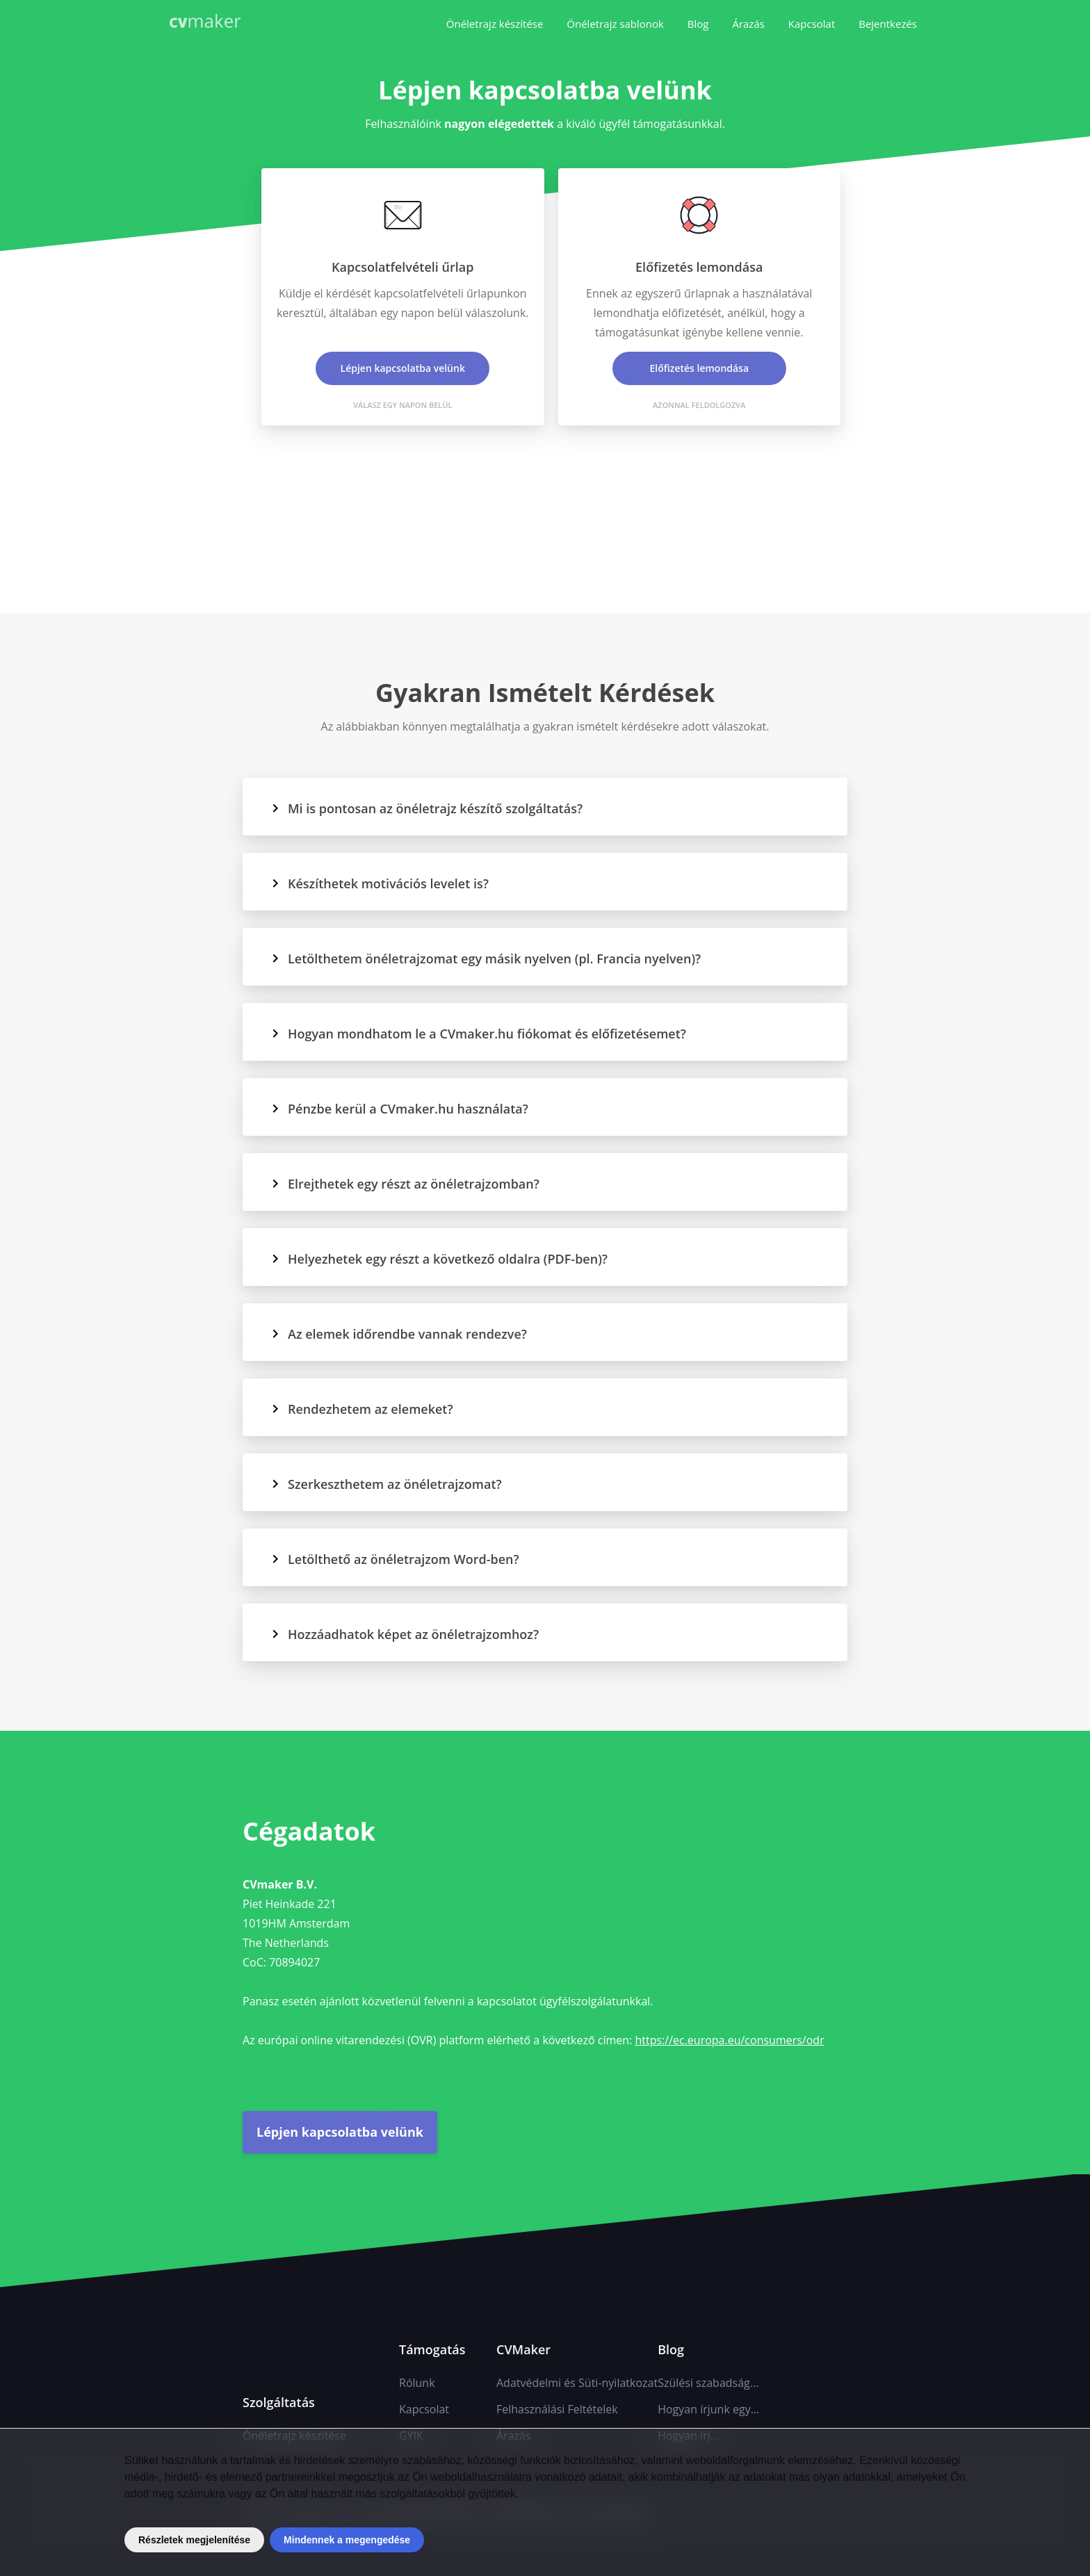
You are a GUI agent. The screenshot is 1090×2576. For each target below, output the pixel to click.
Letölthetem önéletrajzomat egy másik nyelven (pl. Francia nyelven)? (485, 958)
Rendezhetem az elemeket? (361, 1409)
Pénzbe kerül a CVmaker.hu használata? (399, 1108)
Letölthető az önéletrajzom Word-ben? (394, 1559)
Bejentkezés (888, 24)
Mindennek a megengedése (347, 2539)
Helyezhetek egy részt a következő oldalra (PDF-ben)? (439, 1258)
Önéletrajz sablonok (615, 24)
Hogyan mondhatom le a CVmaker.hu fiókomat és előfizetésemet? (478, 1033)
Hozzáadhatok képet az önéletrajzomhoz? (404, 1634)
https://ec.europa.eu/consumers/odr (729, 2040)
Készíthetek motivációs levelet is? (379, 883)
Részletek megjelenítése (194, 2539)
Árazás (748, 24)
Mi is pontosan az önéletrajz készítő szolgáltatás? (426, 808)
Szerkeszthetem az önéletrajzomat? (386, 1484)
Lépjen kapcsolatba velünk (340, 2131)
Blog (698, 24)
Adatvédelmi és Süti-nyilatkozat (577, 2382)
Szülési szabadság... (708, 2382)
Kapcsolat (812, 24)
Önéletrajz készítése (495, 24)
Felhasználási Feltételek (557, 2409)
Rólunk (417, 2382)
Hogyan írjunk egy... (708, 2409)
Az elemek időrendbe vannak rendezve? (398, 1334)
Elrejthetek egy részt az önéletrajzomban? (404, 1183)
